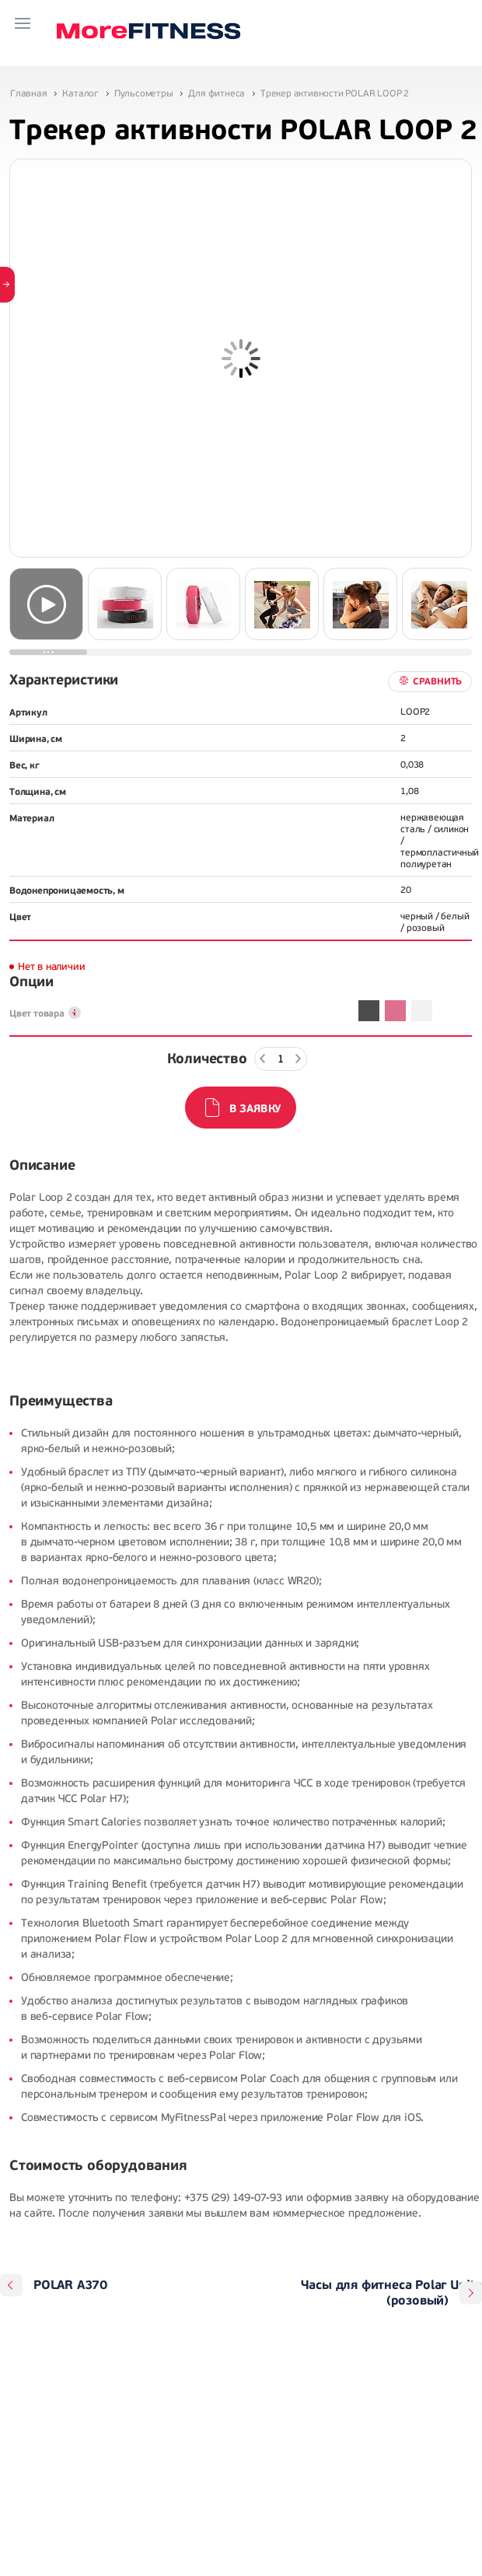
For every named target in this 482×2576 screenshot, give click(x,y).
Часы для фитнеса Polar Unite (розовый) (391, 2292)
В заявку (255, 1108)
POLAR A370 (70, 2285)
